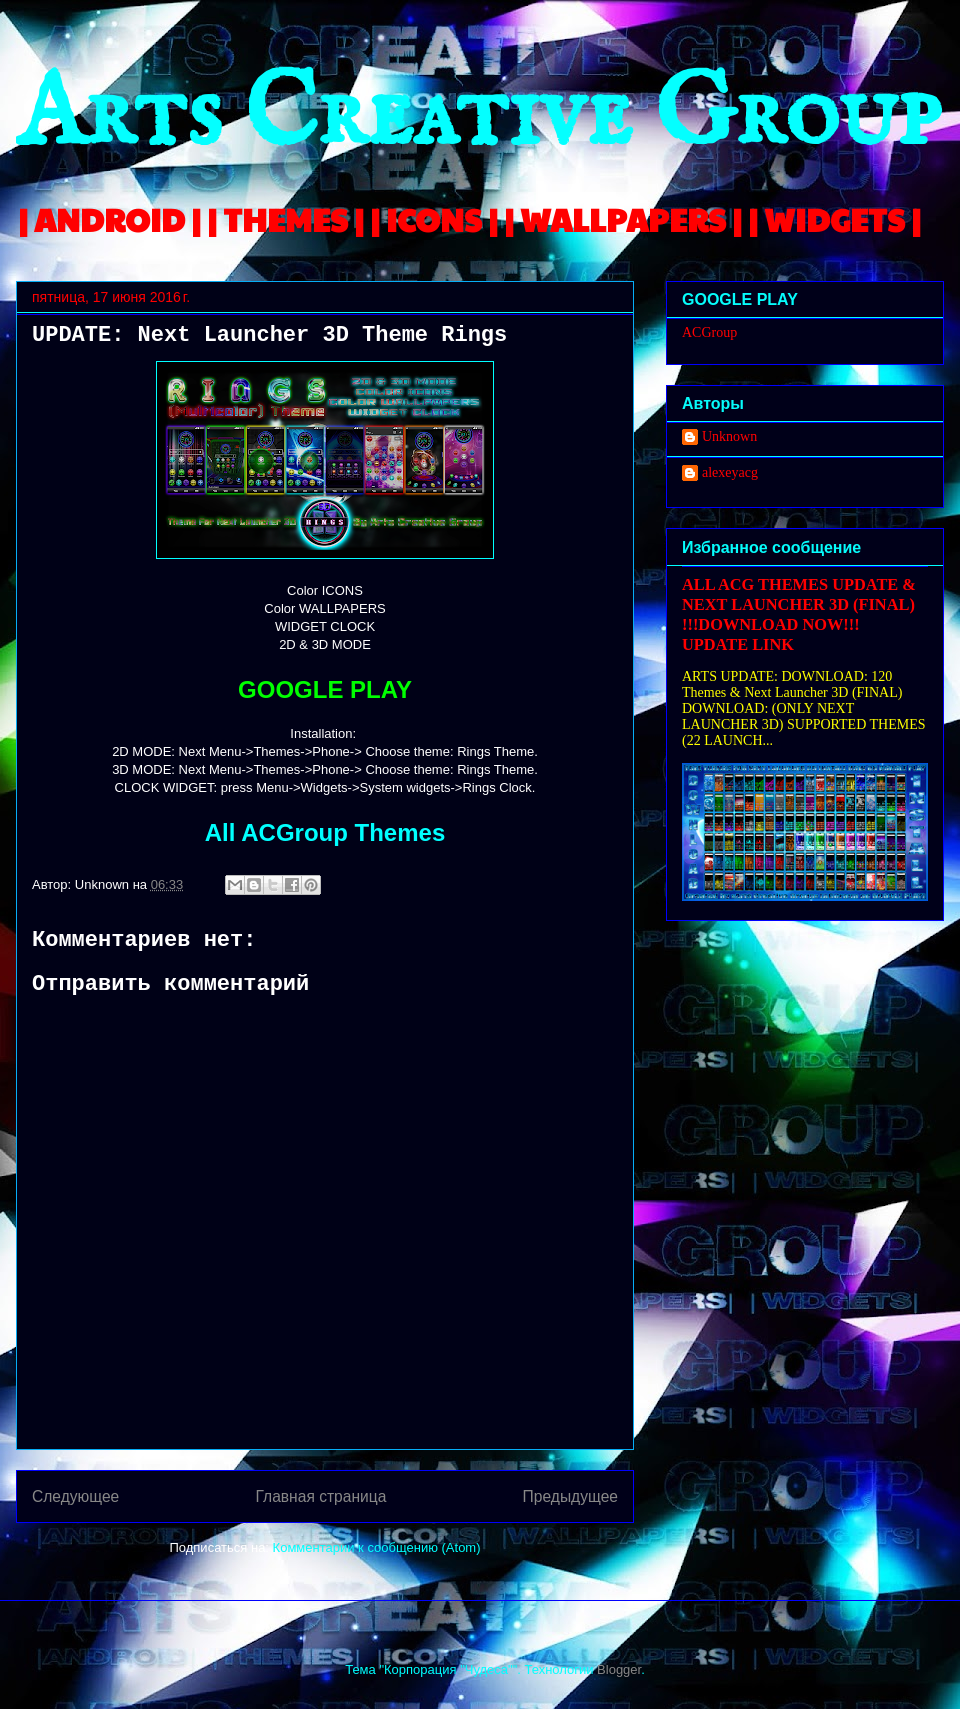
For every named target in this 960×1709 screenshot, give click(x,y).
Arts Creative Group (478, 116)
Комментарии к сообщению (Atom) (377, 1547)
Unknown (729, 436)
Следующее (75, 1496)
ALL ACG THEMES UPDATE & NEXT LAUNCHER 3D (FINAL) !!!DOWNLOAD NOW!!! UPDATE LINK (799, 614)
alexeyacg (730, 472)
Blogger (619, 1669)
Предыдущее (570, 1496)
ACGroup (709, 332)
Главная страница (320, 1496)
